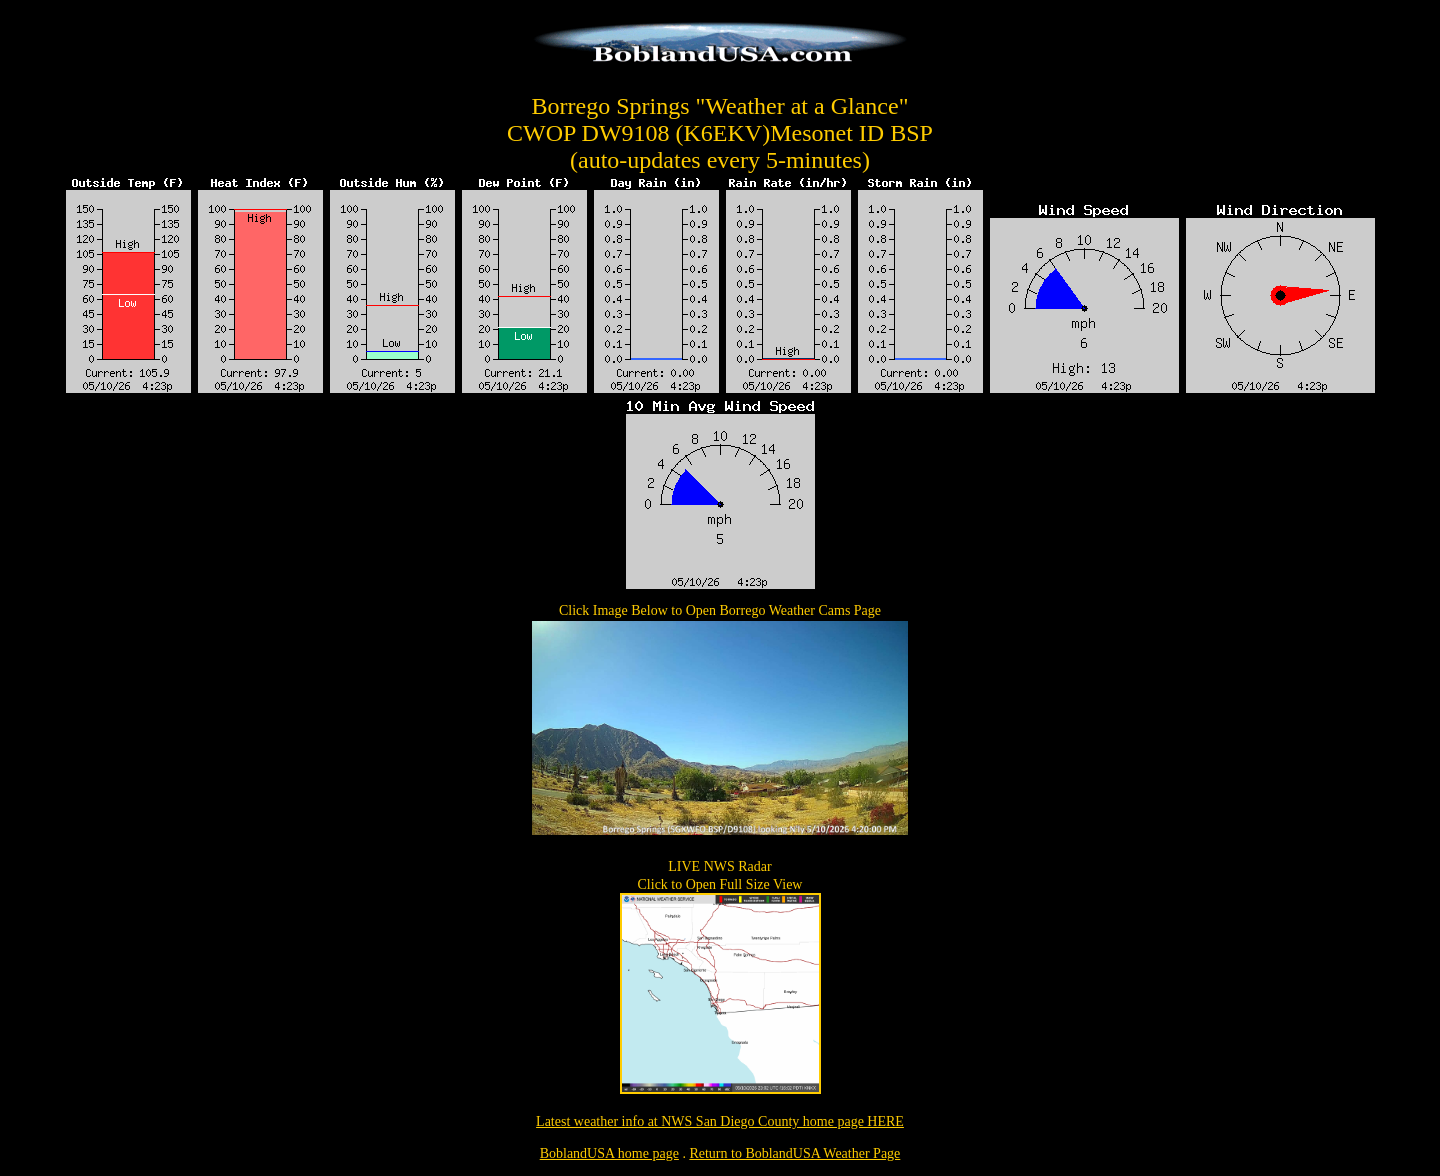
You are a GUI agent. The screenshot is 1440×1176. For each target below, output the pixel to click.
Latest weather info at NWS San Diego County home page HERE (720, 1121)
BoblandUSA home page (609, 1153)
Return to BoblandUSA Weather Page (794, 1153)
